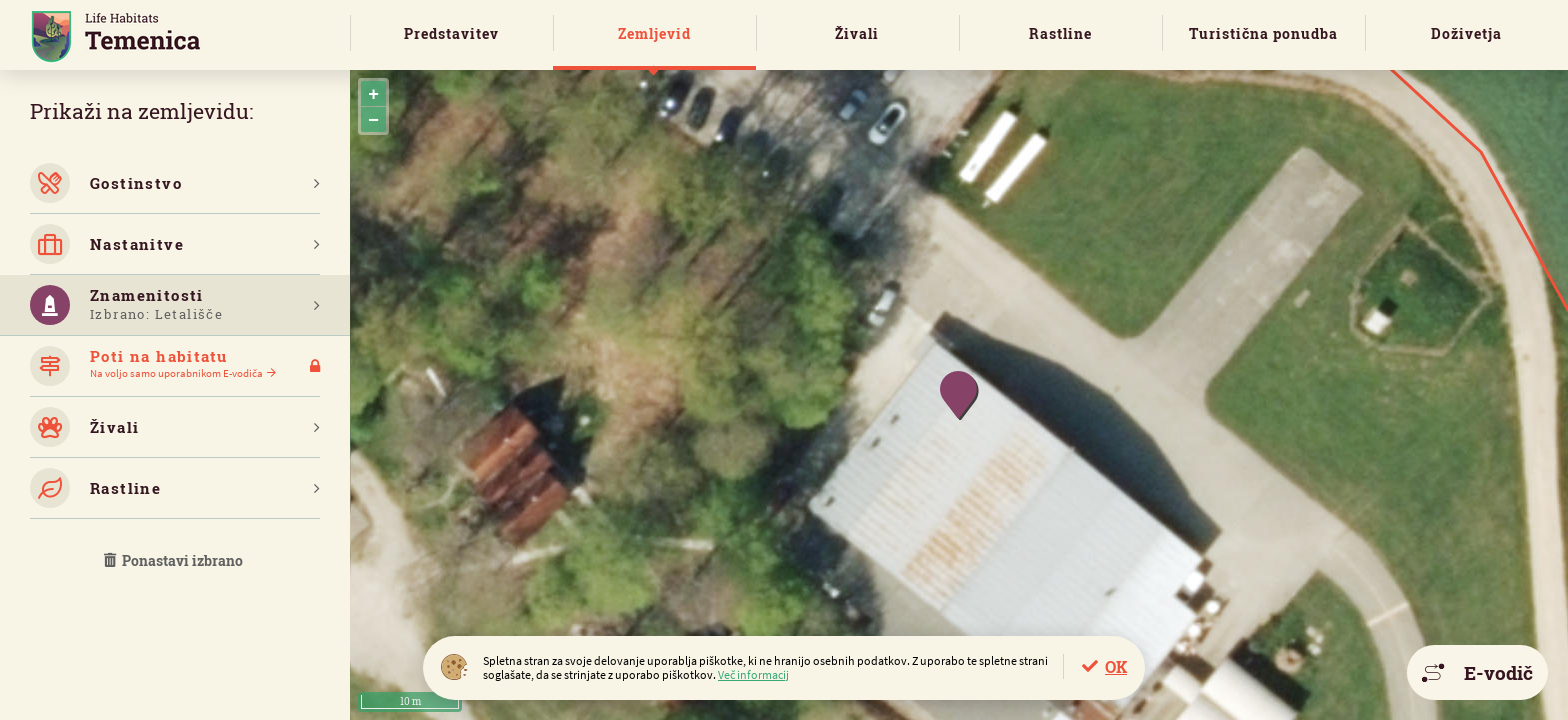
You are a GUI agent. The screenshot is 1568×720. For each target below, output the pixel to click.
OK (1116, 666)
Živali (857, 33)
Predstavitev (451, 33)
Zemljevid (654, 33)
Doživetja (1466, 33)
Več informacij (753, 674)
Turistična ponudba (1263, 33)
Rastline (1060, 33)
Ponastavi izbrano (175, 560)
